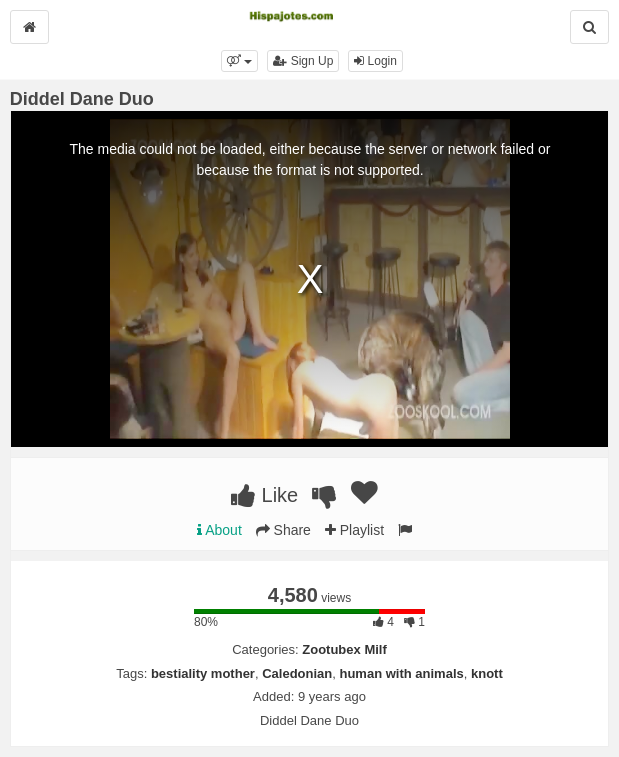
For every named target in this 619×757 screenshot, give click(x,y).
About (219, 530)
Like (264, 495)
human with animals (401, 673)
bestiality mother (203, 673)
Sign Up (303, 61)
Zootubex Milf (344, 649)
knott (487, 673)
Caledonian (297, 673)
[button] (239, 61)
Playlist (354, 530)
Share (283, 530)
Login (375, 61)
